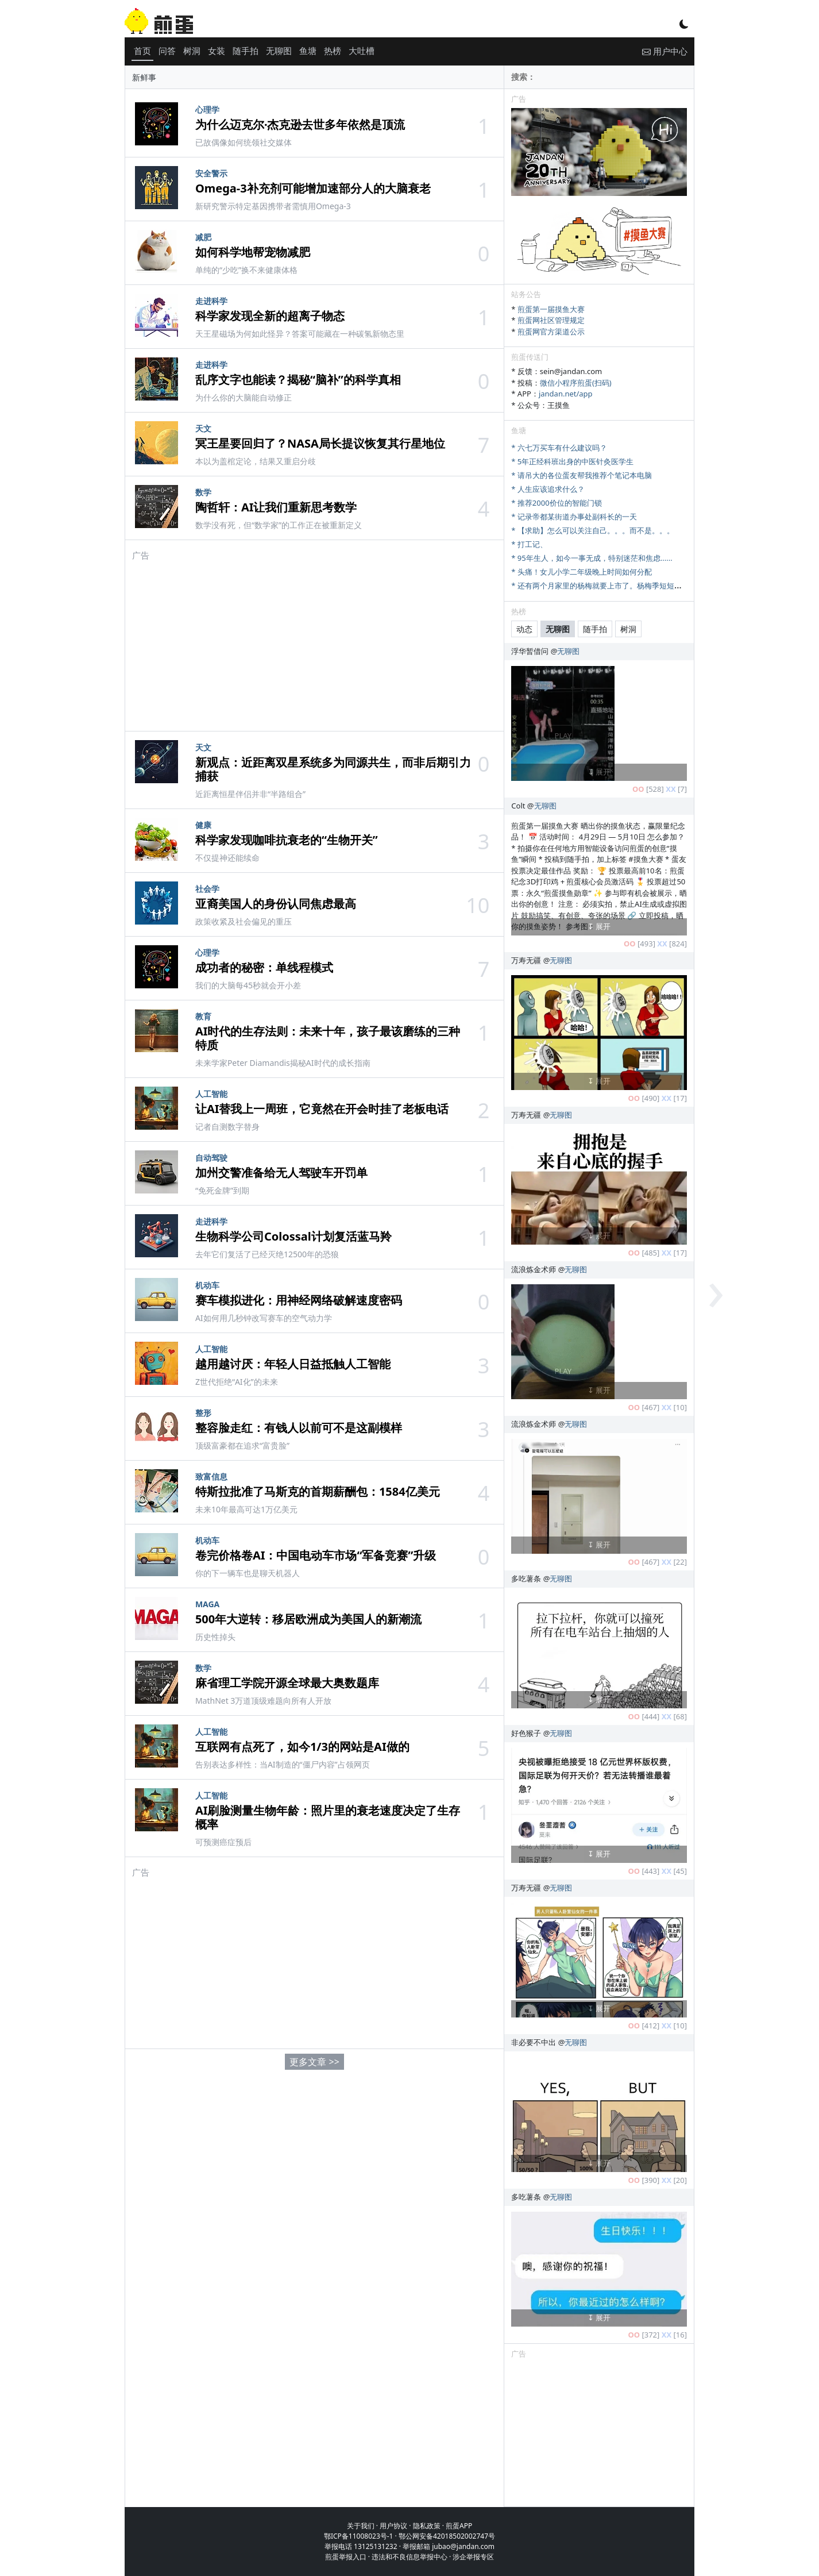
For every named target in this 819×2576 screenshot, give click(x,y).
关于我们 (360, 2526)
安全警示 (211, 173)
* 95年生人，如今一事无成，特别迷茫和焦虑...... (591, 558)
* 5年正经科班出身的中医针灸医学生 (572, 461)
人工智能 (211, 1093)
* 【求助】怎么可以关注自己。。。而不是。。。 (592, 530)
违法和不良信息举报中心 (409, 2557)
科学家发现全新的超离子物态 (270, 316)
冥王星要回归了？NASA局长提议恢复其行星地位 (320, 443)
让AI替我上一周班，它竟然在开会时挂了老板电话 (322, 1108)
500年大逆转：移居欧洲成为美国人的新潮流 (308, 1619)
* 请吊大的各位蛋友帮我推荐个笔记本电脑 (581, 475)
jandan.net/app (566, 393)
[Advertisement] (314, 641)
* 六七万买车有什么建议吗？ (559, 447)
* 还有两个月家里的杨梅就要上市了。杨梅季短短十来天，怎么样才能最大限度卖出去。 (656, 585)
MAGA (207, 1604)
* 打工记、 (529, 544)
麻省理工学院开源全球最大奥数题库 (287, 1683)
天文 (203, 428)
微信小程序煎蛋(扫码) (576, 383)
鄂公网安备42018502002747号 (447, 2536)
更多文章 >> (314, 2061)
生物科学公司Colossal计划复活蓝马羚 (293, 1236)
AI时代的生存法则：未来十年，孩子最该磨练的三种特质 (328, 1038)
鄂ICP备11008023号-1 (358, 2536)
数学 (203, 492)
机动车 (207, 1285)
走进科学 (211, 300)
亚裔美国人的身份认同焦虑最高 (275, 903)
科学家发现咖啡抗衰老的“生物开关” (286, 840)
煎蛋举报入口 (345, 2557)
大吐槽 (361, 50)
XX (670, 789)
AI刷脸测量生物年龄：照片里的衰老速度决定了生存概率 (328, 1817)
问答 (167, 50)
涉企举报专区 (473, 2557)
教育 (203, 1016)
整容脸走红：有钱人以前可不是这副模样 (298, 1427)
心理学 (207, 109)
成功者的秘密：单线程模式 (264, 967)
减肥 (203, 237)
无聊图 (279, 50)
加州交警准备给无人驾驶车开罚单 (281, 1172)
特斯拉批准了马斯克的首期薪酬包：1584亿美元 (317, 1491)
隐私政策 (427, 2526)
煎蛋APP (459, 2526)
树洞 (191, 50)
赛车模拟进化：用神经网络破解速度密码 (298, 1300)
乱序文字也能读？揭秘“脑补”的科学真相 (298, 379)
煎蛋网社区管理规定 (551, 320)
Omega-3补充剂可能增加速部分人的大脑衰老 (313, 188)
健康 (203, 824)
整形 (203, 1412)
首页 (142, 50)
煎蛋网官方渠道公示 (551, 331)
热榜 (332, 50)
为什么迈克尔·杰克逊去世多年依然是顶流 (300, 124)
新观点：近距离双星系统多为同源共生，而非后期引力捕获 (333, 769)
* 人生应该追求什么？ (548, 489)
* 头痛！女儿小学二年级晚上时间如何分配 (581, 572)
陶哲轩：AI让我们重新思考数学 (276, 507)
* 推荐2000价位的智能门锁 (556, 503)
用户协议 (393, 2526)
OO (638, 789)
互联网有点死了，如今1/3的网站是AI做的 (302, 1746)
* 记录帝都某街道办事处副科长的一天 (574, 516)
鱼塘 (307, 50)
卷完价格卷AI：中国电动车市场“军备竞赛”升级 (315, 1555)
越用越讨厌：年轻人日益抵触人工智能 (293, 1364)
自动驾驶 (211, 1157)
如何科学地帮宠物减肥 (252, 252)
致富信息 (211, 1476)
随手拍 (245, 50)
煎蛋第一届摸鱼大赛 (551, 309)
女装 (216, 50)
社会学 (207, 888)
